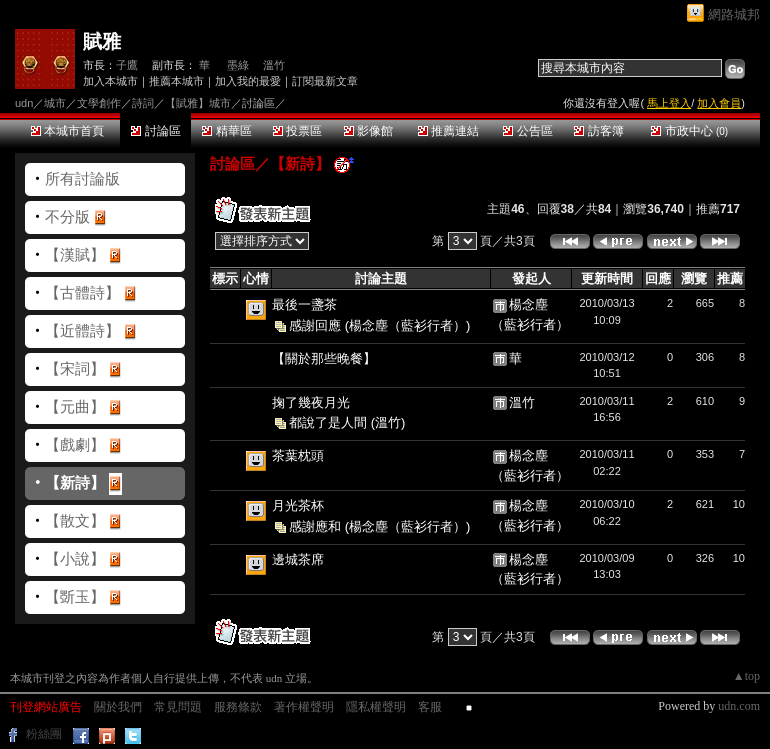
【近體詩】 (82, 330)
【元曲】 (75, 406)
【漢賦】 (75, 254)
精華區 (226, 131)
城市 (55, 103)
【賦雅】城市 (198, 103)
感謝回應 (317, 324)
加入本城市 (110, 81)
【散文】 (75, 520)
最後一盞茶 (304, 304)
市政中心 (689, 131)
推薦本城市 (176, 81)
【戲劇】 (75, 444)
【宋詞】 (75, 368)
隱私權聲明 (376, 707)
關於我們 (118, 707)
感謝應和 (317, 526)
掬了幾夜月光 (311, 402)
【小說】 (75, 558)
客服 (430, 707)
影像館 (368, 131)
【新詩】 (75, 482)
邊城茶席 (298, 559)
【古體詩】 (82, 292)
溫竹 (274, 65)
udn (24, 103)
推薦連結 (448, 131)
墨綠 (236, 65)
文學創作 (99, 103)
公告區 (527, 131)
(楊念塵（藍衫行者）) (408, 324)
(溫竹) (388, 422)
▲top (746, 676)
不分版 (67, 216)
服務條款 (238, 707)
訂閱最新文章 (325, 81)
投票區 (297, 131)
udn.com (739, 706)
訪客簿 (598, 131)
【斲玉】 (75, 596)
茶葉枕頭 (298, 455)
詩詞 (143, 103)
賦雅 (102, 41)
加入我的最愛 (248, 81)
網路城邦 (734, 14)
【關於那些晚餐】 (324, 358)
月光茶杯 (298, 505)
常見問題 (178, 707)
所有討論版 (82, 178)
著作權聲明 (304, 707)
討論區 (155, 131)
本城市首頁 (67, 131)
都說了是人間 (330, 422)
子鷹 (127, 65)
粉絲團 (44, 734)
